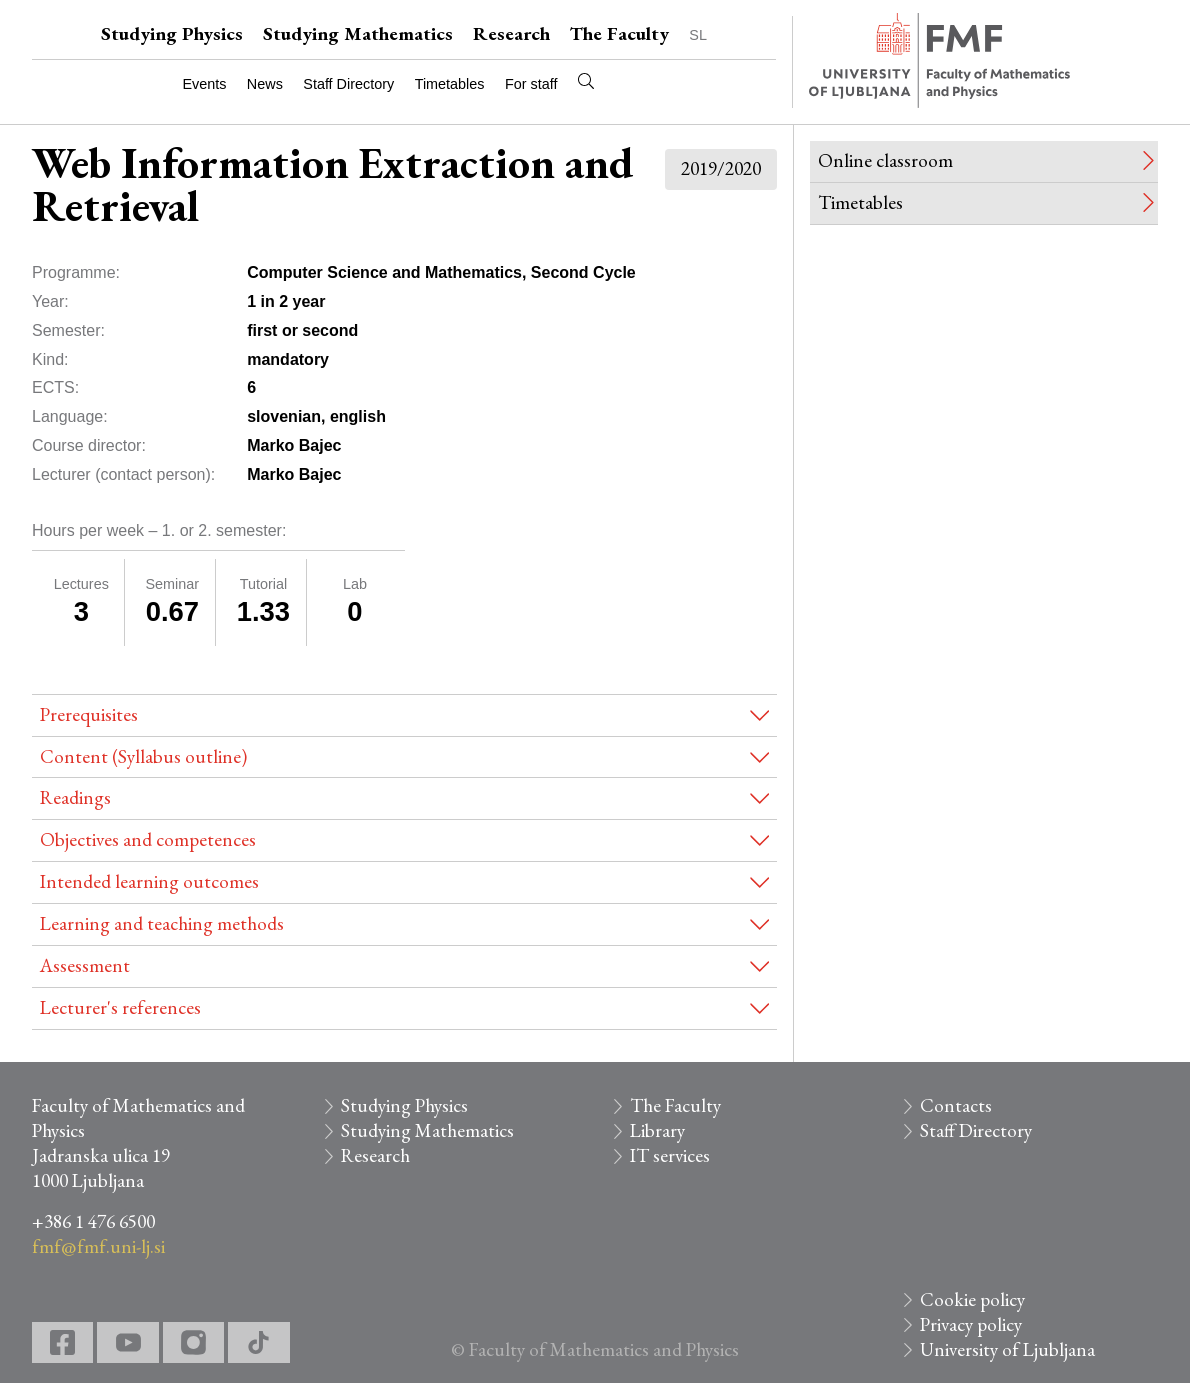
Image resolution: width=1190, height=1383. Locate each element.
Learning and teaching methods (162, 923)
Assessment (85, 965)
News (265, 84)
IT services (670, 1155)
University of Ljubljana (1007, 1349)
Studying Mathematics (358, 33)
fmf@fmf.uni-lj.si (98, 1246)
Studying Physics (172, 33)
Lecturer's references (120, 1007)
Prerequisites (89, 714)
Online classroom (885, 160)
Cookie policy (972, 1299)
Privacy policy (971, 1324)
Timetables (450, 84)
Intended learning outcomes (149, 881)
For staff (531, 84)
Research (511, 33)
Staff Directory (348, 84)
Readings (75, 797)
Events (204, 84)
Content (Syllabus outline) (143, 756)
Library (657, 1130)
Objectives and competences (148, 839)
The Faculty (619, 33)
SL (698, 35)
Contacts (956, 1105)
